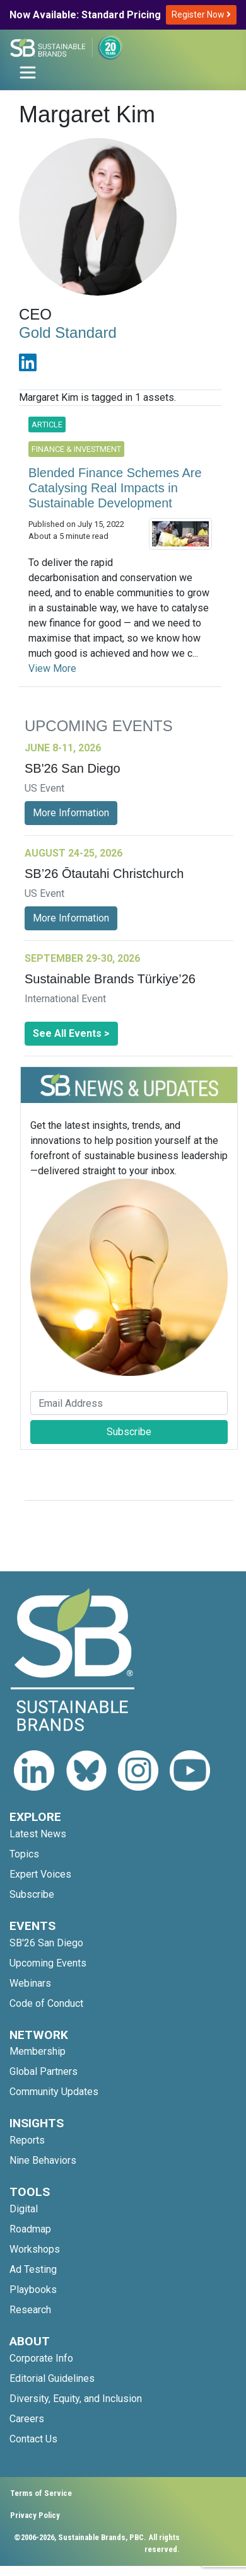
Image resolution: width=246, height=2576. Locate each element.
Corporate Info (41, 2358)
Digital (23, 2209)
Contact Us (33, 2439)
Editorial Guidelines (52, 2378)
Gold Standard (68, 332)
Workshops (34, 2249)
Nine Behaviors (42, 2160)
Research (30, 2310)
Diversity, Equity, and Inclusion (75, 2399)
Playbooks (33, 2290)
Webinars (30, 1983)
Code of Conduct (46, 2003)
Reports (27, 2140)
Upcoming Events (47, 1963)
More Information (71, 813)
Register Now (201, 14)
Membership (37, 2051)
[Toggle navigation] (27, 72)
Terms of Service (41, 2493)
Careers (26, 2419)
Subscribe (129, 1432)
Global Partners (43, 2071)
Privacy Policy (35, 2515)
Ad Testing (33, 2269)
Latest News (37, 1834)
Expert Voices (40, 1874)
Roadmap (30, 2229)
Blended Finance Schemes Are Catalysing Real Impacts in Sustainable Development (115, 488)
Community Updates (53, 2092)
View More (52, 668)
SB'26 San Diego (46, 1943)
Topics (24, 1854)
